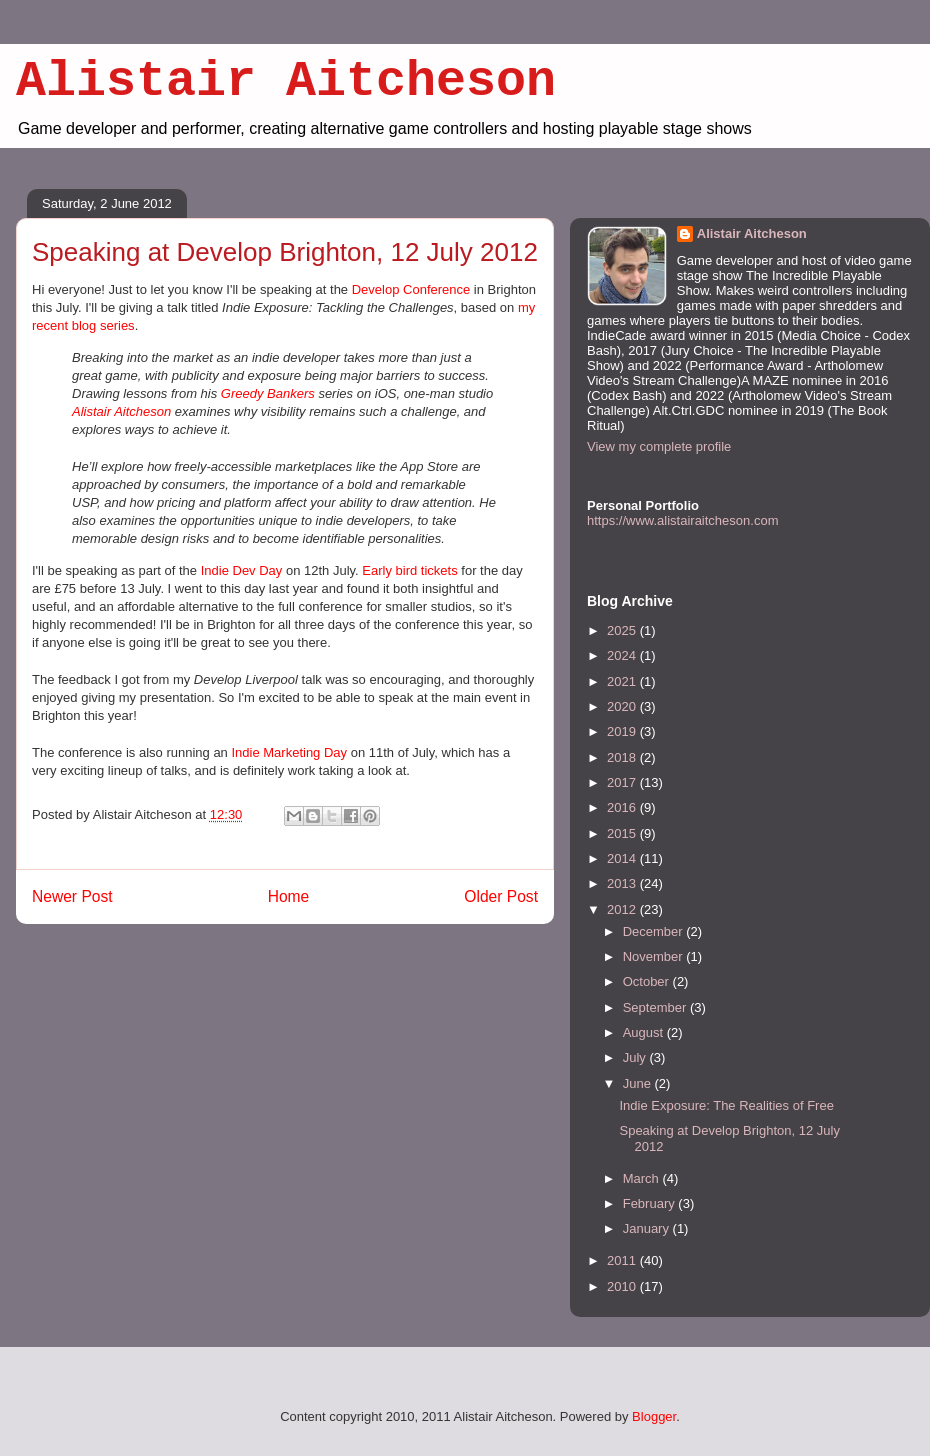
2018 (623, 757)
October (648, 981)
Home (289, 896)
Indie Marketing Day (289, 752)
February (651, 1203)
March (643, 1178)
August (645, 1032)
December (655, 931)
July (636, 1057)
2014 (623, 858)
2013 (623, 883)
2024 (623, 655)
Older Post (501, 896)
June (639, 1083)
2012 (623, 909)
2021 (623, 681)
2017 (623, 782)
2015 (623, 833)
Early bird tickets (409, 570)
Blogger (654, 1416)
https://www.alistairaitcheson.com (682, 520)
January (648, 1228)
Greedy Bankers (268, 393)
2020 (623, 706)
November (655, 956)
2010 (623, 1286)
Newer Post (72, 896)
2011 (623, 1260)
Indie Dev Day (242, 570)
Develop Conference (411, 289)
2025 (623, 630)
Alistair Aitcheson (286, 81)
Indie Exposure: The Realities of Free (726, 1105)
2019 (623, 731)
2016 (623, 807)
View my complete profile (659, 446)
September (656, 1007)
